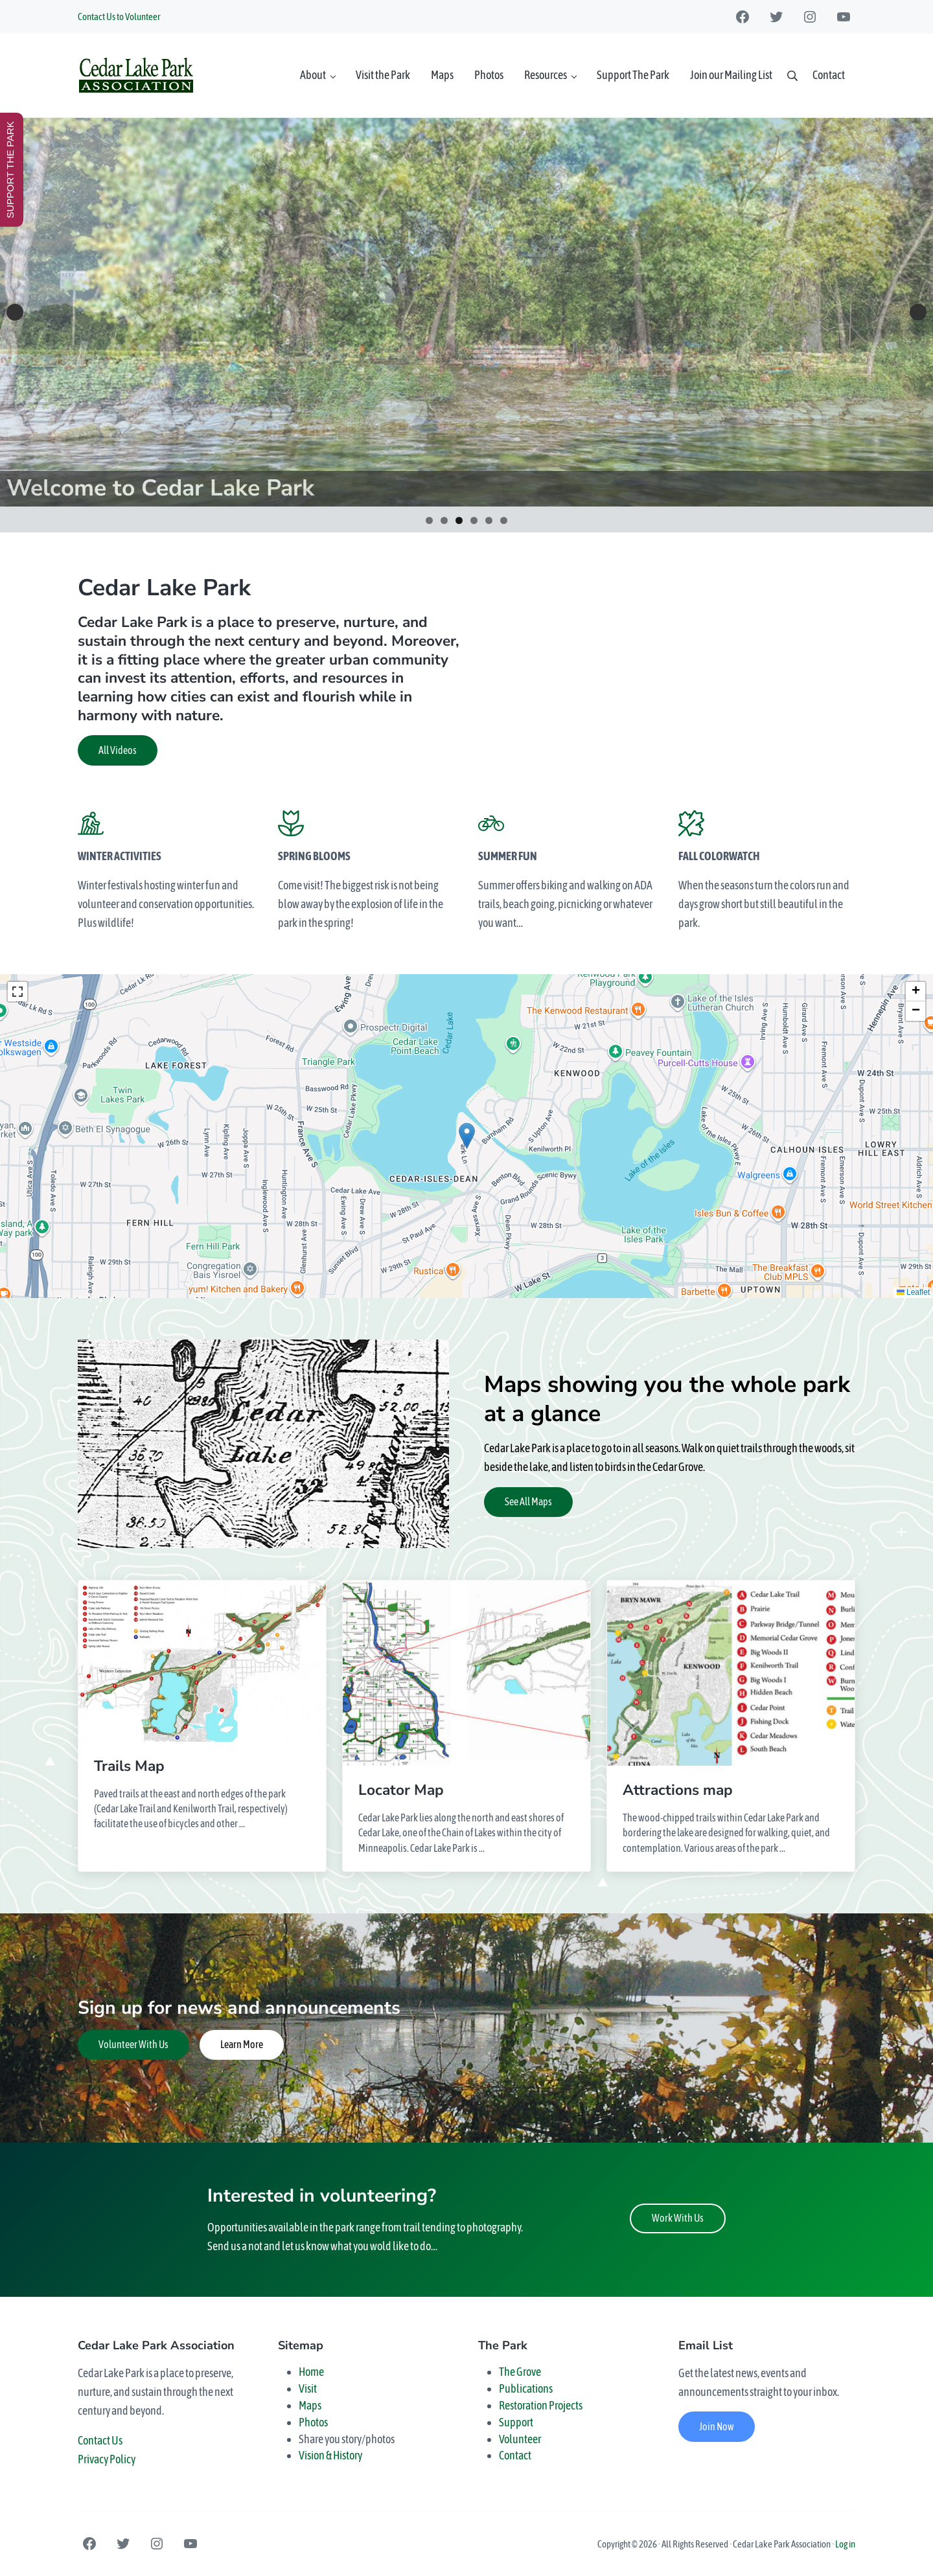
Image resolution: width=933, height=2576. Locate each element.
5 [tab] (488, 520)
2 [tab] (444, 520)
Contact (515, 2455)
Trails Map (129, 1766)
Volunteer (520, 2439)
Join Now (716, 2426)
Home (311, 2371)
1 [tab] (429, 520)
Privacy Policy (106, 2459)
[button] (467, 1136)
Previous (14, 312)
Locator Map (401, 1790)
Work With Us (678, 2218)
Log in (845, 2543)
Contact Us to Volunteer (119, 16)
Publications (526, 2388)
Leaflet (913, 1292)
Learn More (241, 2044)
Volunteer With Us (133, 2044)
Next (918, 312)
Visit (308, 2388)
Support (516, 2422)
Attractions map (678, 1790)
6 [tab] (503, 520)
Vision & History (330, 2455)
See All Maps (528, 1501)
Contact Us (100, 2440)
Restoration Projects (540, 2405)
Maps (310, 2405)
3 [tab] (459, 520)
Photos (313, 2422)
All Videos (117, 750)
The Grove (520, 2371)
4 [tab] (474, 520)
